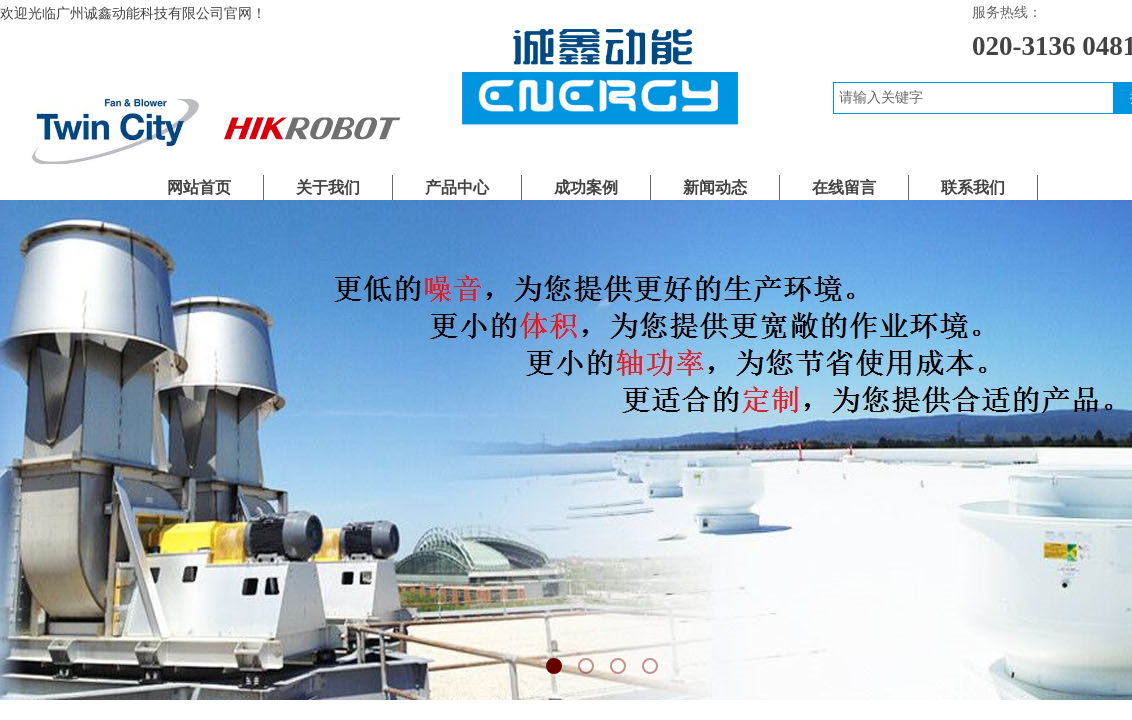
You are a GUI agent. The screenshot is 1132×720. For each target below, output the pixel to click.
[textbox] (973, 98)
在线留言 (844, 187)
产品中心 (457, 187)
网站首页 (199, 187)
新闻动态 (715, 187)
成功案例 (586, 187)
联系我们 (973, 187)
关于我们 (328, 187)
